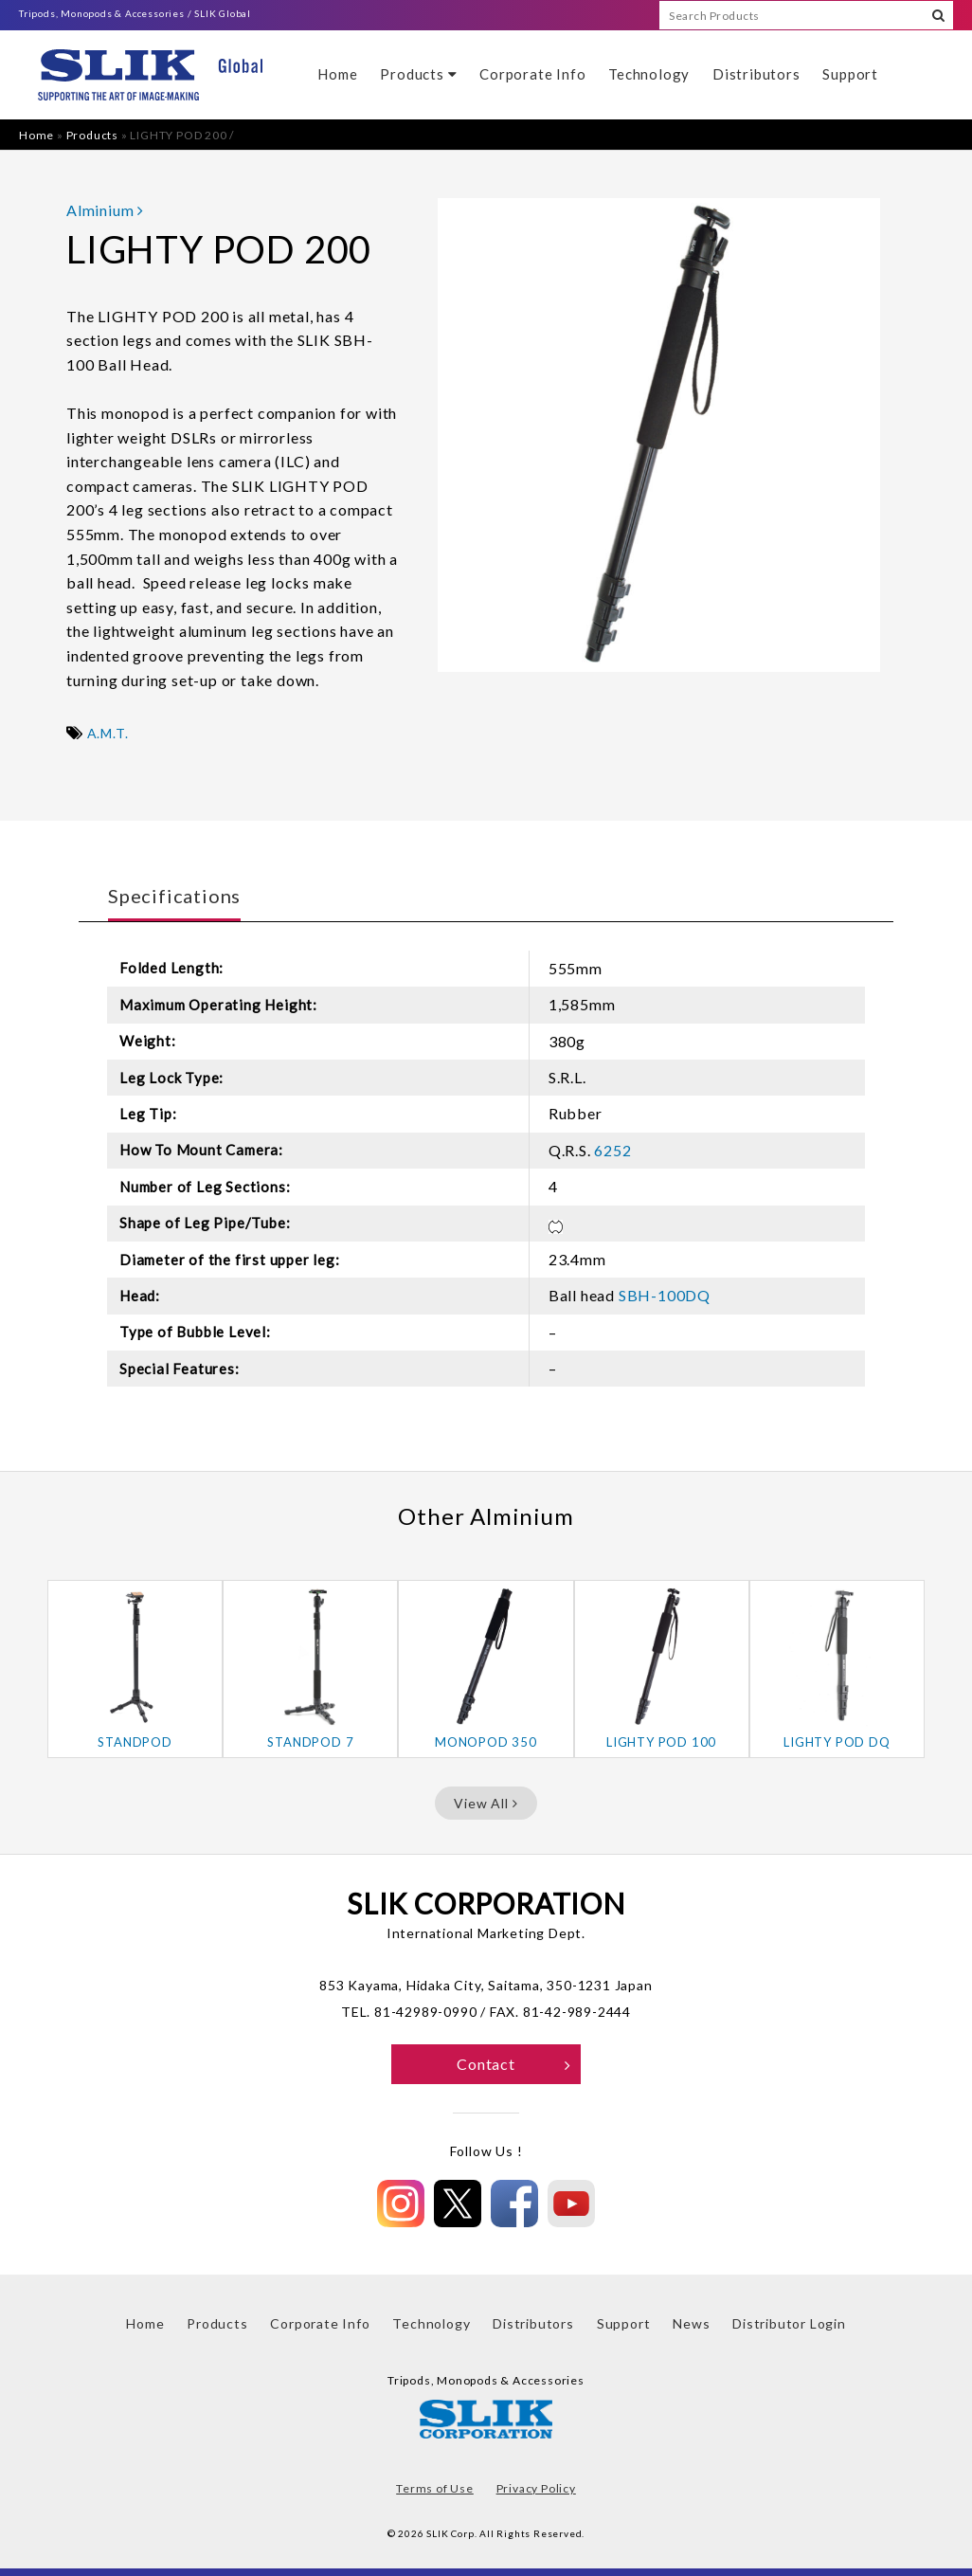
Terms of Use (435, 2488)
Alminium (105, 210)
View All (485, 1803)
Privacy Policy (536, 2488)
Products (418, 73)
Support (850, 73)
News (691, 2323)
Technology (649, 73)
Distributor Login (789, 2323)
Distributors (756, 73)
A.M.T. (108, 733)
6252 (612, 1150)
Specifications (174, 895)
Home (337, 73)
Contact (514, 2064)
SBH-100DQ (665, 1295)
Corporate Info (532, 73)
